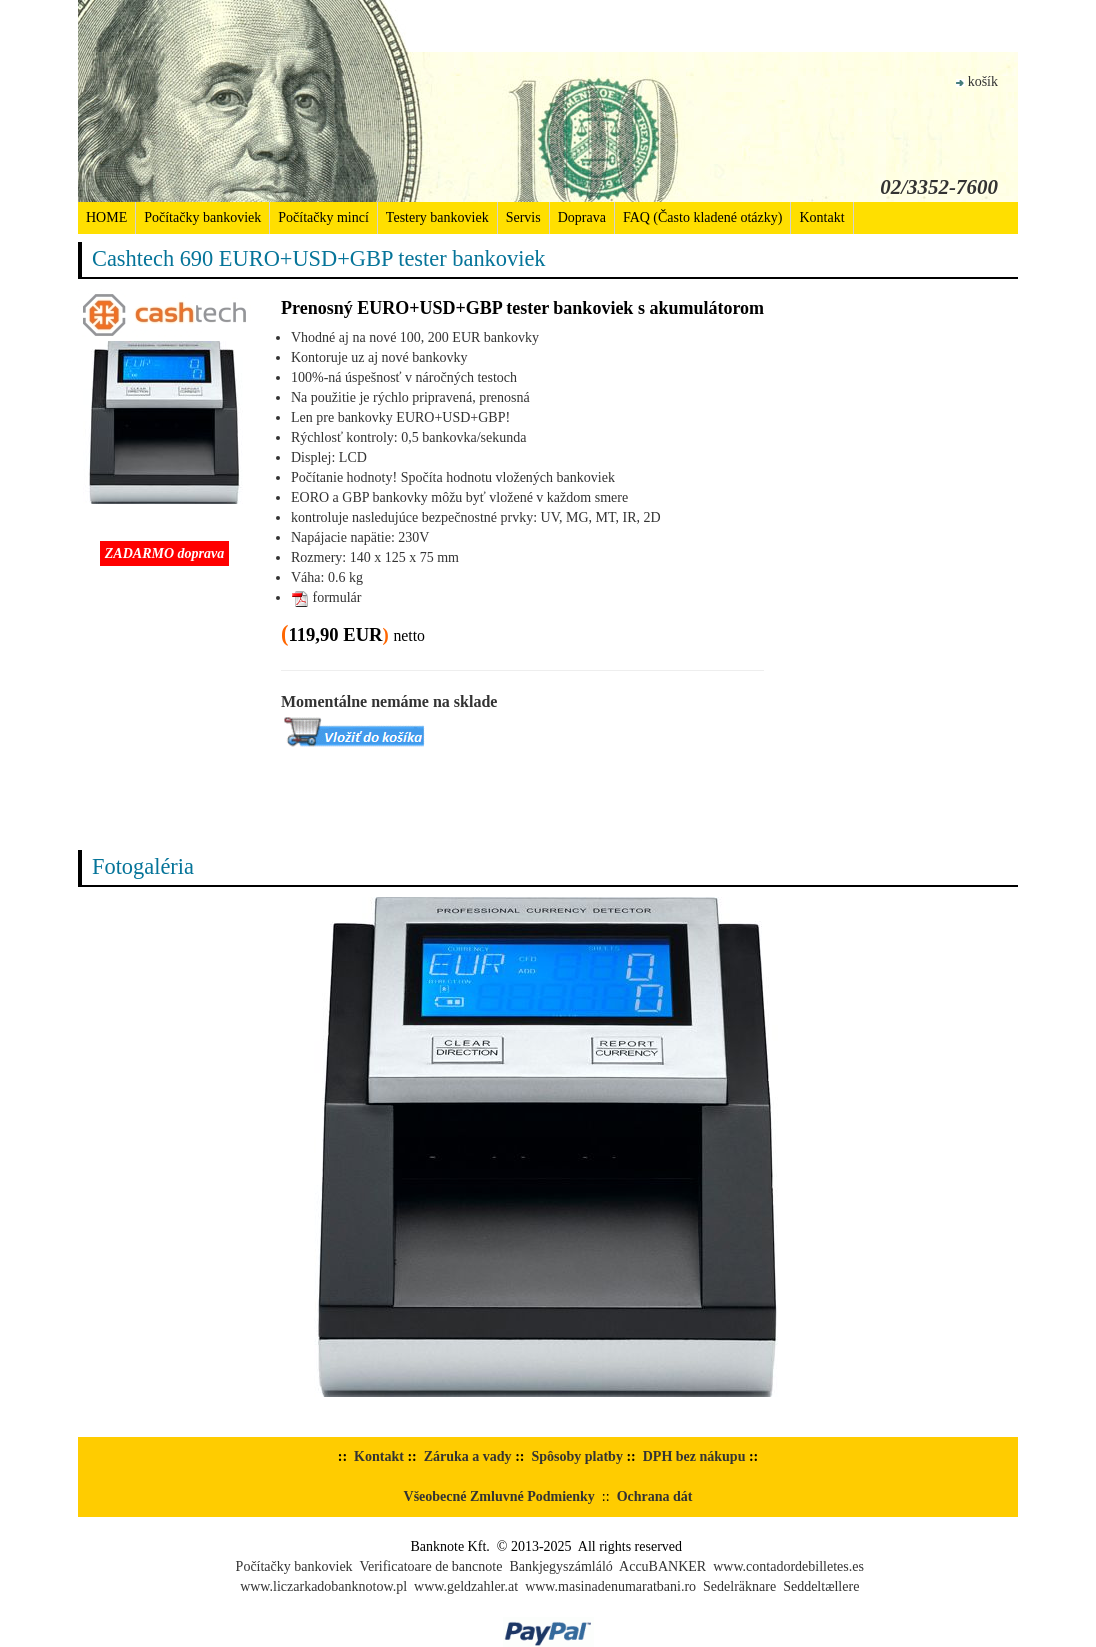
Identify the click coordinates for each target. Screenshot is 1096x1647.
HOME (106, 217)
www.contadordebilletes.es (788, 1566)
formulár (326, 597)
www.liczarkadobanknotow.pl (323, 1586)
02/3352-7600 (939, 187)
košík (977, 81)
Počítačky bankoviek (202, 217)
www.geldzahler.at (466, 1586)
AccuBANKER (662, 1566)
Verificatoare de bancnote (430, 1566)
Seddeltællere (821, 1586)
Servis (523, 217)
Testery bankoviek (437, 217)
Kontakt (821, 217)
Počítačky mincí (323, 217)
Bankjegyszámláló (560, 1566)
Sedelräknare (739, 1586)
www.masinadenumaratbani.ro (610, 1586)
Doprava (582, 217)
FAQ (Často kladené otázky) (703, 217)
